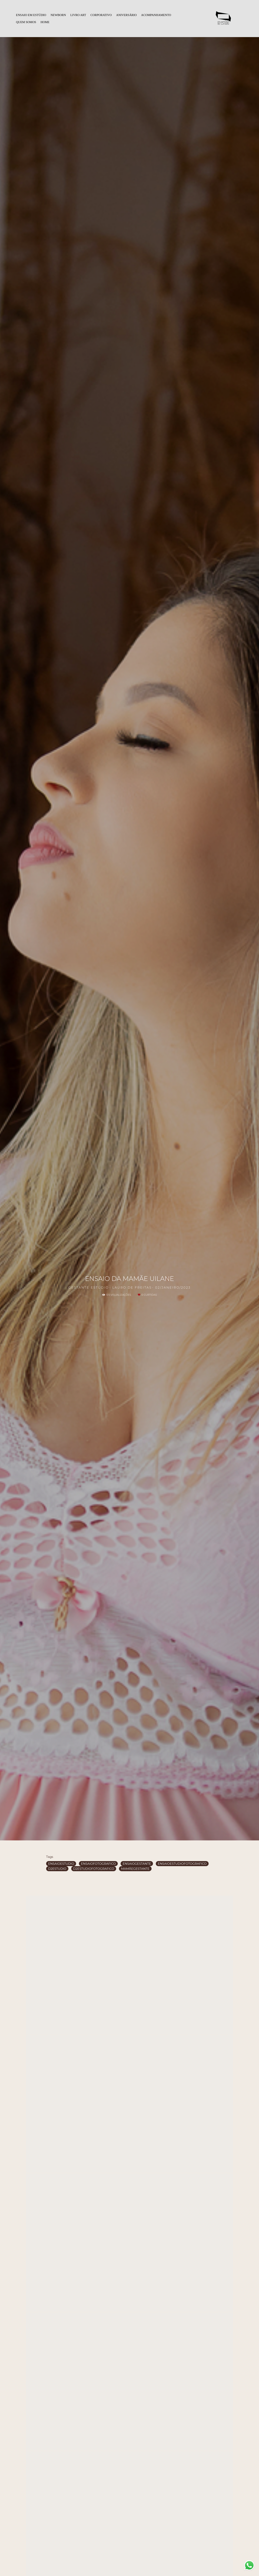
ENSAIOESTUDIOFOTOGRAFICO (182, 1864)
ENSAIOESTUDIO (61, 1864)
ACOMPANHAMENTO (156, 15)
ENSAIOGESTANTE (137, 1864)
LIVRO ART (78, 15)
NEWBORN (58, 15)
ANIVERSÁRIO (126, 15)
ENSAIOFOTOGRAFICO (98, 1864)
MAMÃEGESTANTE (135, 1869)
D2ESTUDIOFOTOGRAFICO (93, 1869)
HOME (44, 22)
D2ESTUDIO (57, 1869)
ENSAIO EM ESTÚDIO (31, 15)
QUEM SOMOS (26, 22)
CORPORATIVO (101, 15)
